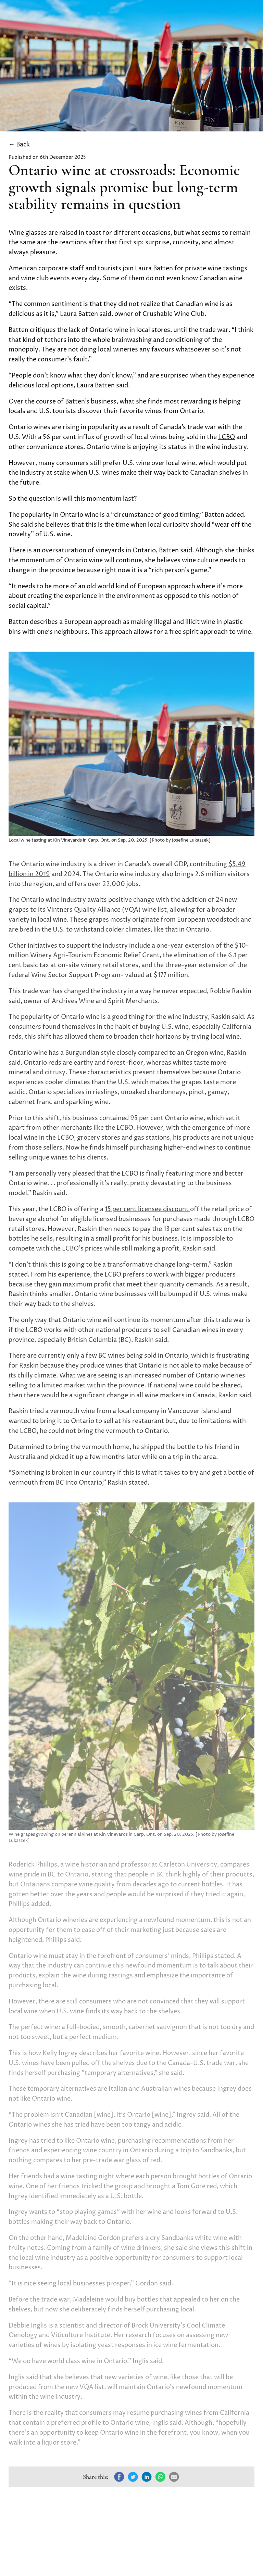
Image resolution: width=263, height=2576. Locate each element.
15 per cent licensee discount (147, 1209)
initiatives (42, 945)
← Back (19, 144)
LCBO (226, 437)
